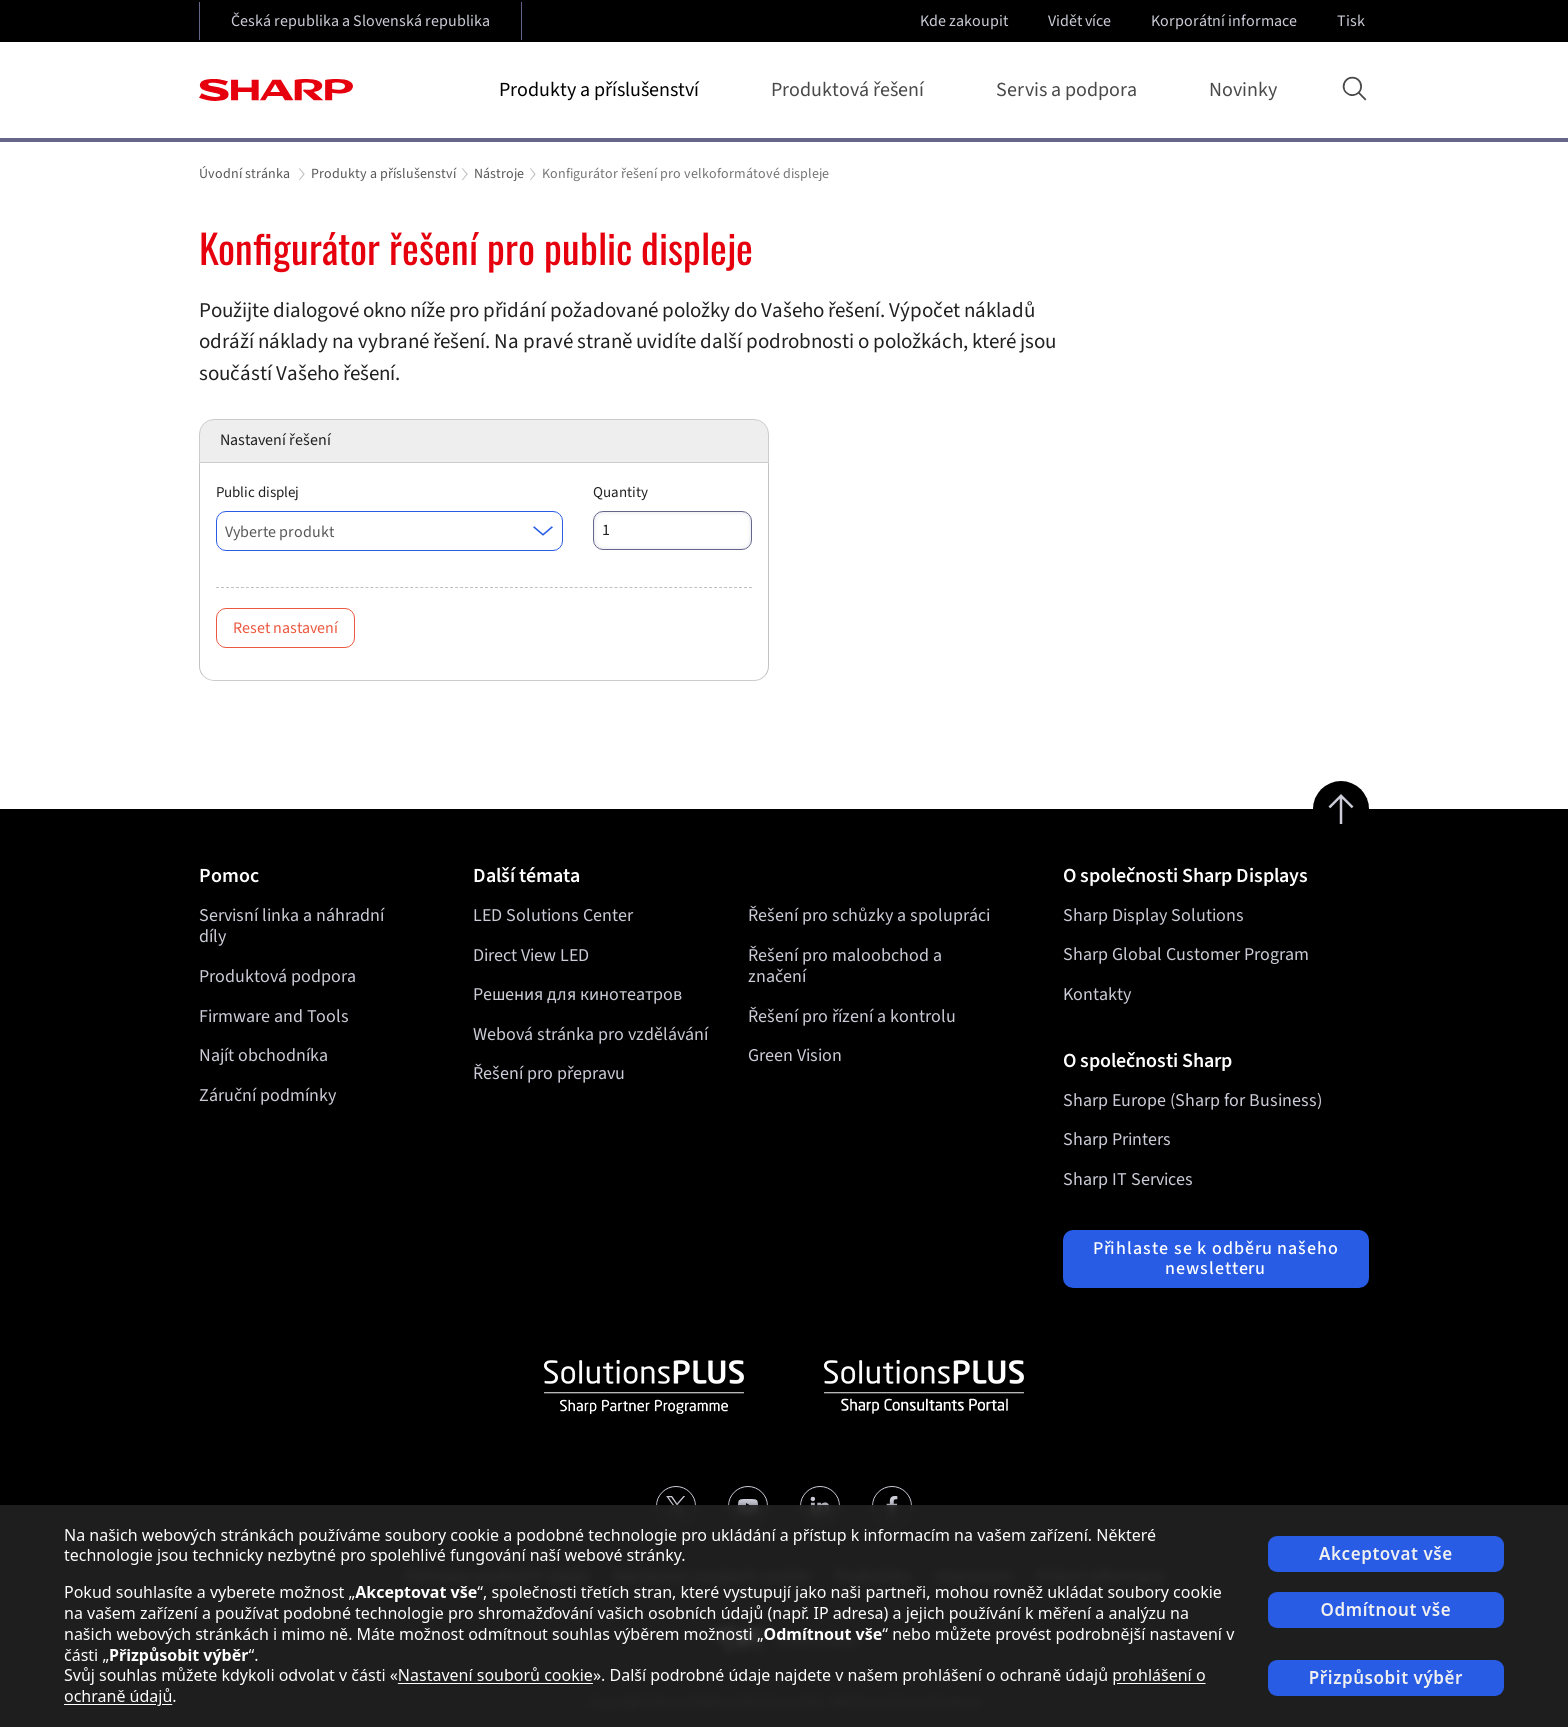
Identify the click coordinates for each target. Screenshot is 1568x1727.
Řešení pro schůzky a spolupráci (869, 915)
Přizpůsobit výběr (1386, 1677)
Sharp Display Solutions (1153, 915)
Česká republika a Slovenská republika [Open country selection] (360, 21)
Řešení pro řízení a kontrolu (852, 1016)
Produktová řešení (851, 90)
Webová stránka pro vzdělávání (590, 1034)
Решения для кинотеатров (577, 994)
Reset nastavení (285, 628)
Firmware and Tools (274, 1016)
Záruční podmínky (267, 1095)
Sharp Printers (1117, 1139)
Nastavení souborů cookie (495, 1675)
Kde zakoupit (964, 21)
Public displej (257, 492)
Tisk (1353, 21)
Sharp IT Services (1128, 1179)
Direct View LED (531, 954)
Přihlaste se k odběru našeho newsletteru (1216, 1258)
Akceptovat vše (1386, 1553)
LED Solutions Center (553, 915)
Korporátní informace (1226, 21)
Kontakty (1097, 994)
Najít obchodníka (263, 1055)
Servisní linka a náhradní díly (291, 926)
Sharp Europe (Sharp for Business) (1192, 1100)
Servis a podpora (1070, 90)
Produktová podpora (277, 976)
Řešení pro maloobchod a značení (845, 965)
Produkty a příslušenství (603, 90)
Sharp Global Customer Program (1186, 954)
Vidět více (1081, 21)
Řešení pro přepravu (549, 1073)
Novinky (1243, 90)
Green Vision (795, 1055)
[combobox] (389, 531)
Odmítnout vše (1386, 1609)
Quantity (620, 492)
